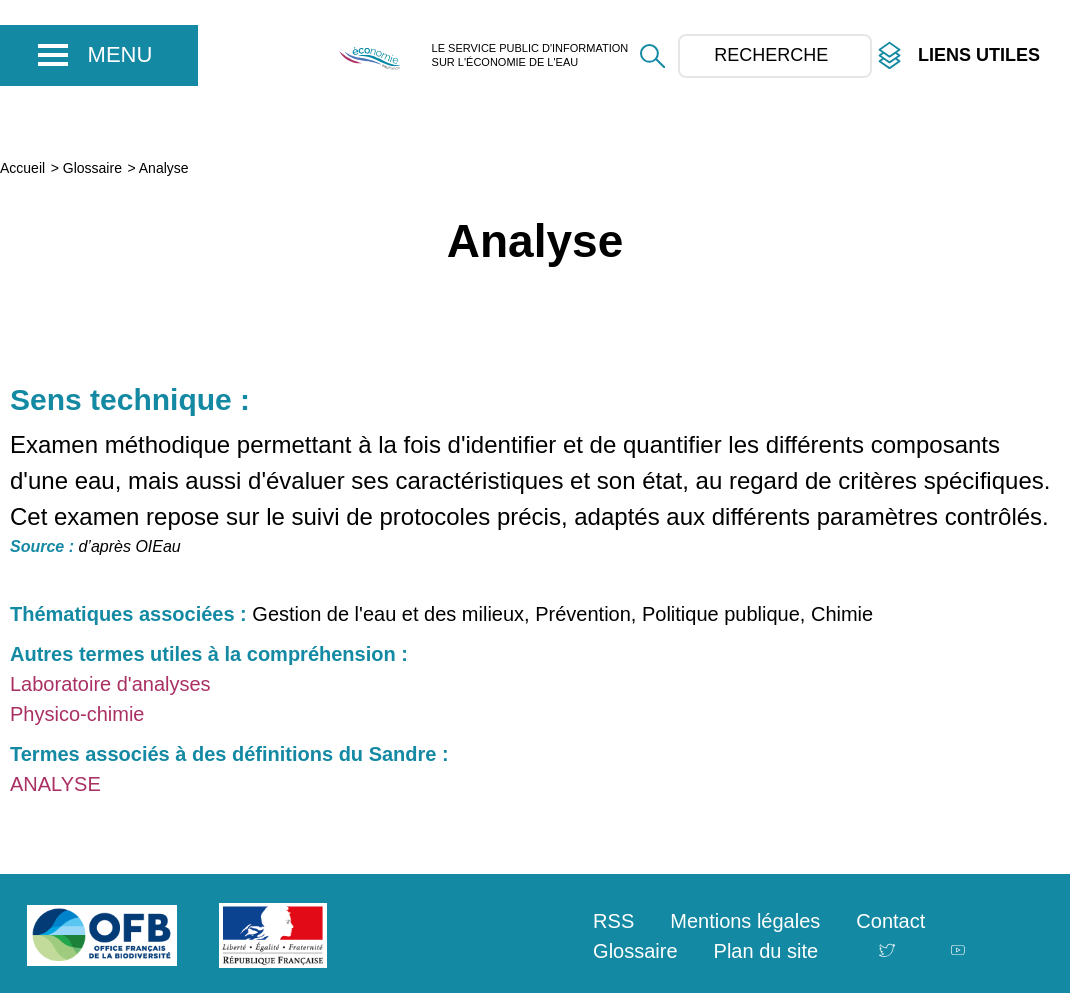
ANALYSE (55, 784)
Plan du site (766, 951)
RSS (613, 921)
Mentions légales (745, 921)
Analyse (164, 168)
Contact (890, 921)
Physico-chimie (77, 714)
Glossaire (92, 168)
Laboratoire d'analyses (110, 684)
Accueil (22, 168)
